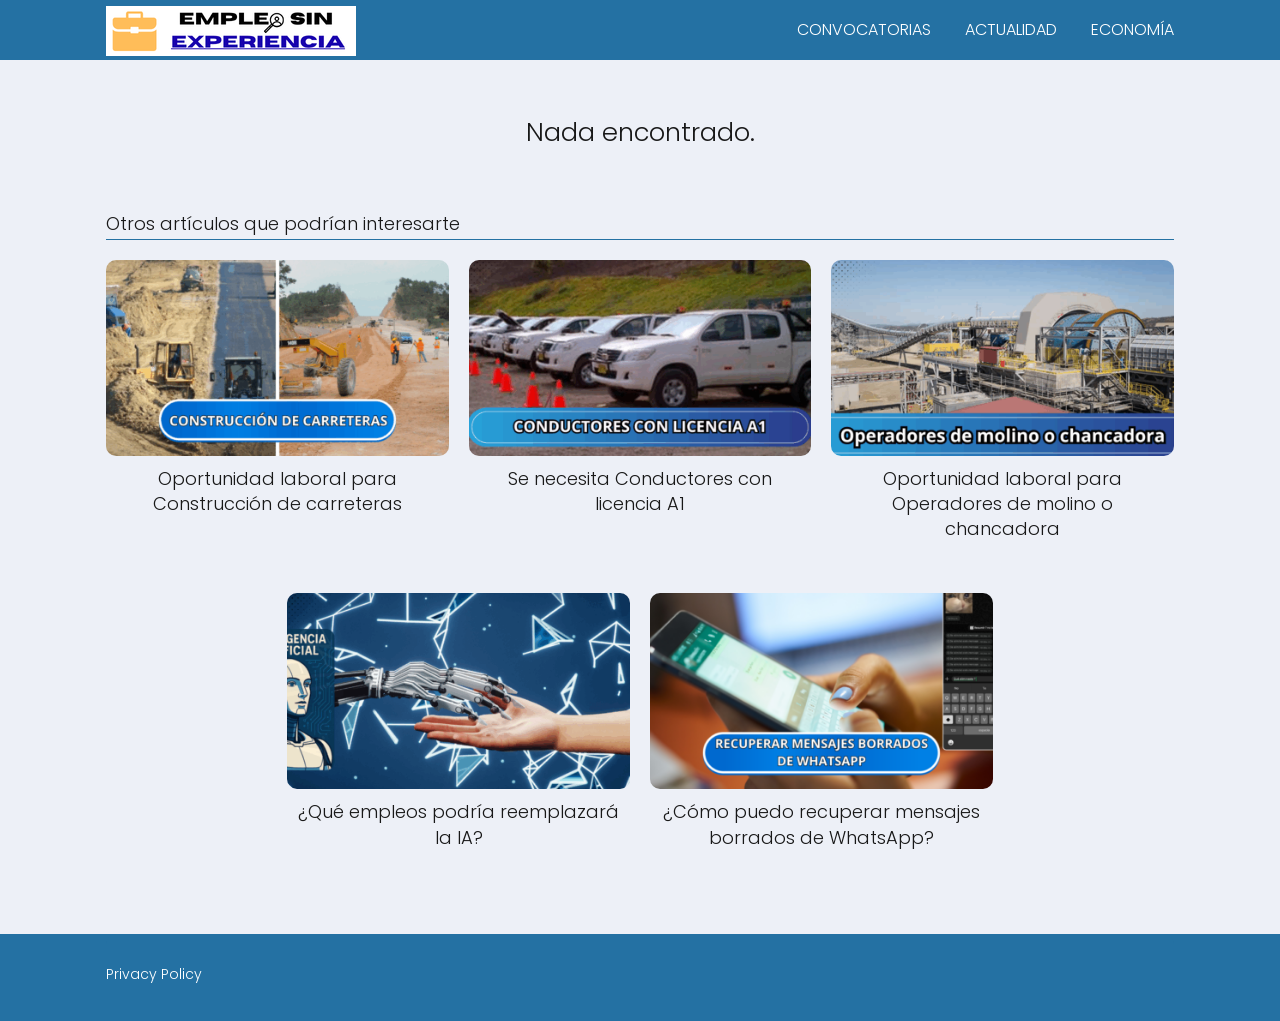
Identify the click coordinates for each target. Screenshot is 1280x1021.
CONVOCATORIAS (864, 29)
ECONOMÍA (1132, 29)
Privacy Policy (154, 974)
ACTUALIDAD (1011, 29)
